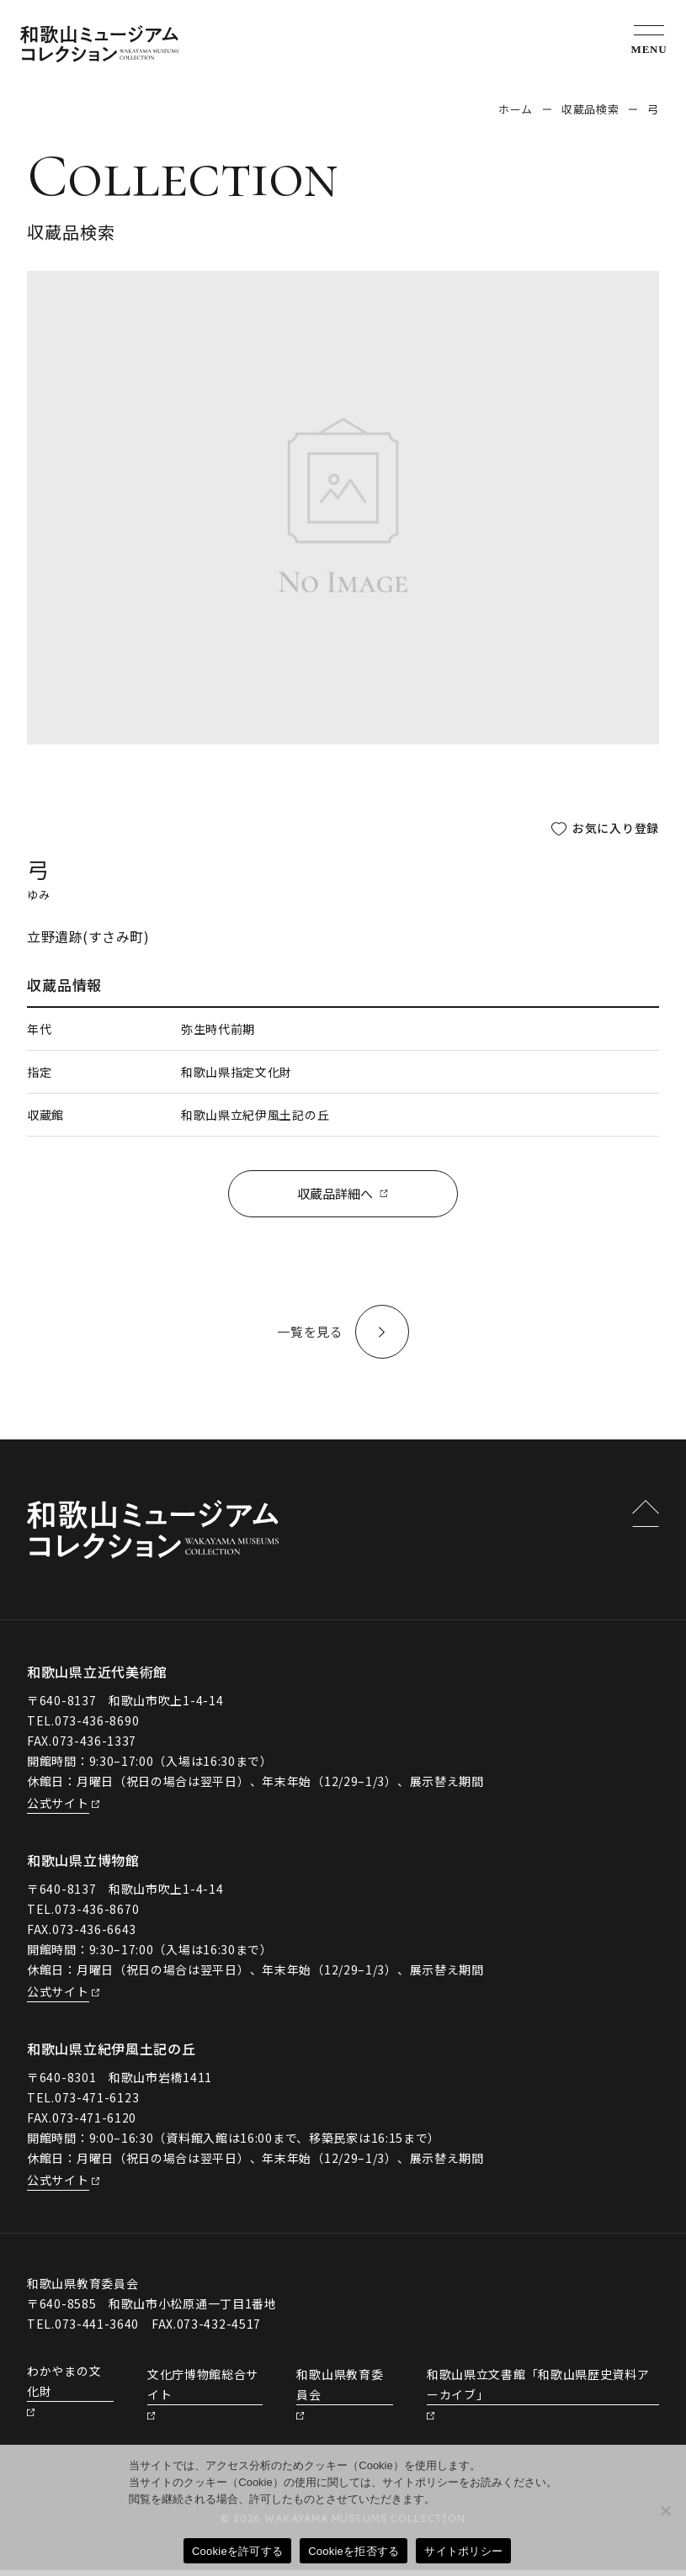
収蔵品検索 (590, 109)
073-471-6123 (97, 2103)
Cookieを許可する (237, 2551)
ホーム (515, 109)
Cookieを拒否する (353, 2551)
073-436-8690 (97, 1727)
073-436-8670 (97, 1915)
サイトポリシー (463, 2551)
